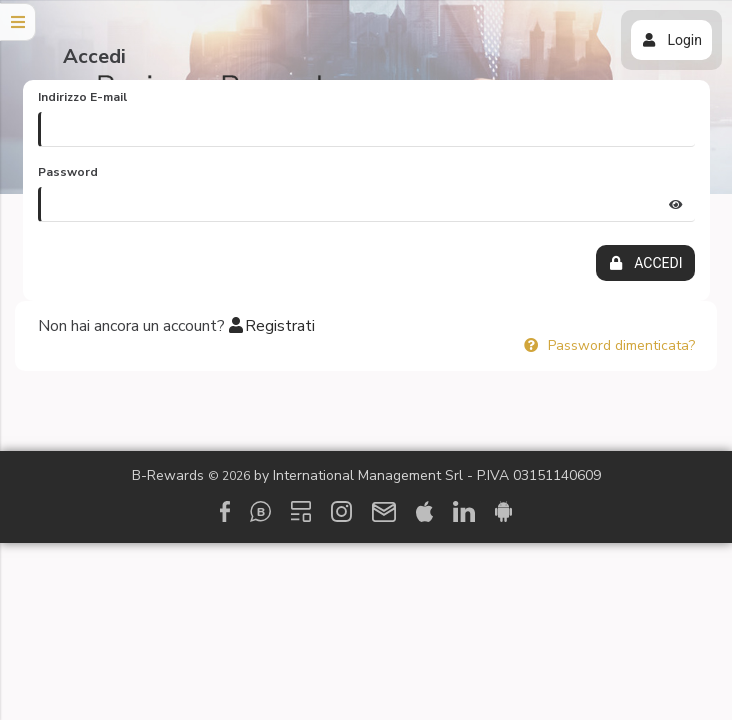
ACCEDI (645, 263)
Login (671, 40)
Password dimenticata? (608, 345)
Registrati (272, 326)
